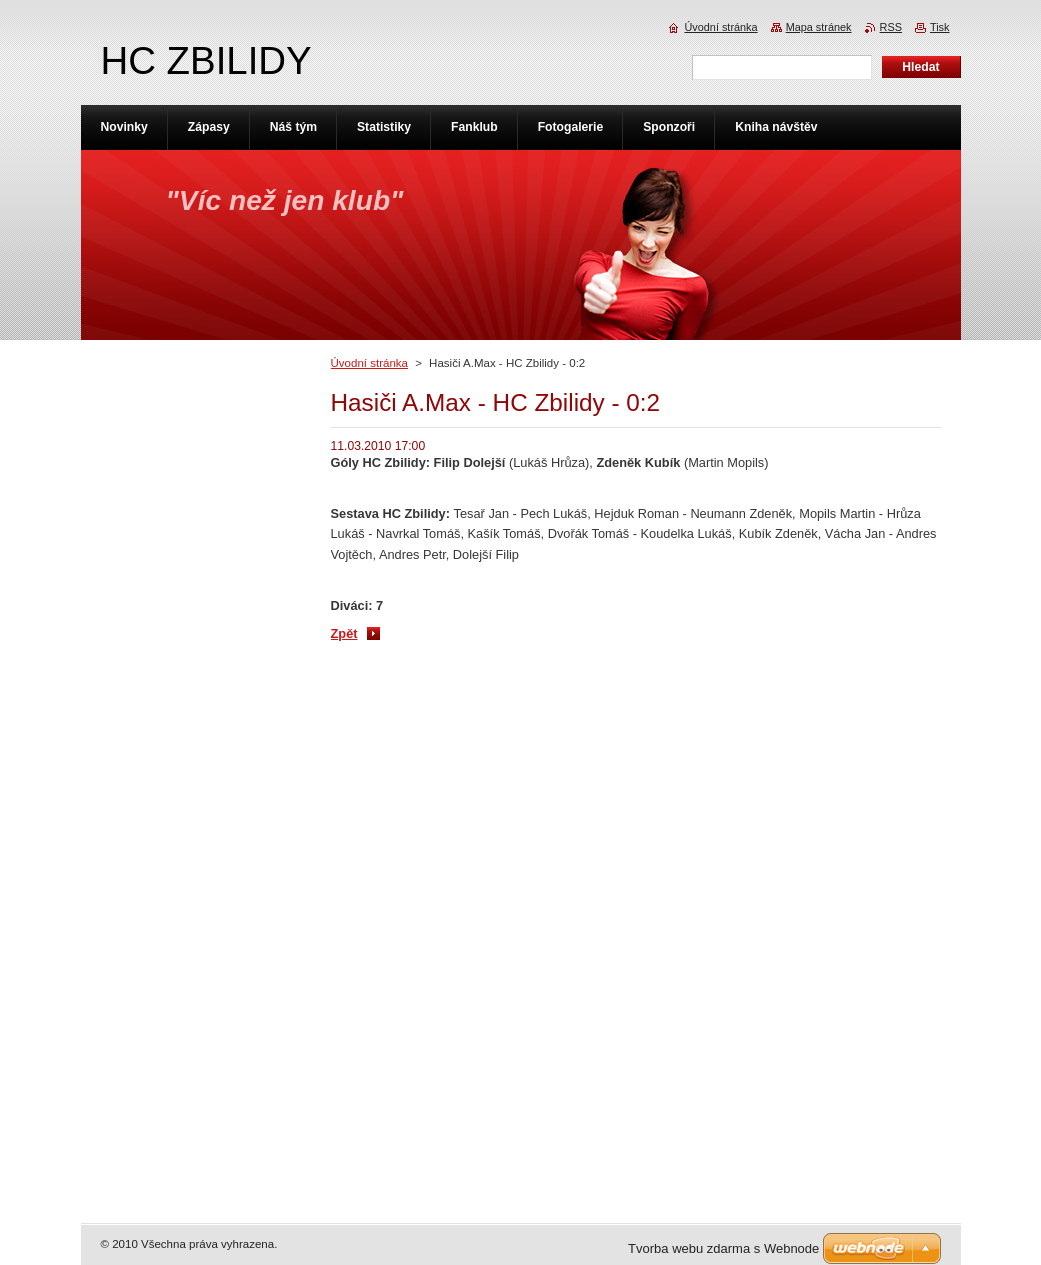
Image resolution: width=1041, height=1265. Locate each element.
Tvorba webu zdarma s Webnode (723, 1248)
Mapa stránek (819, 27)
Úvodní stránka (369, 363)
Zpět (344, 633)
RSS (891, 27)
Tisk (940, 27)
